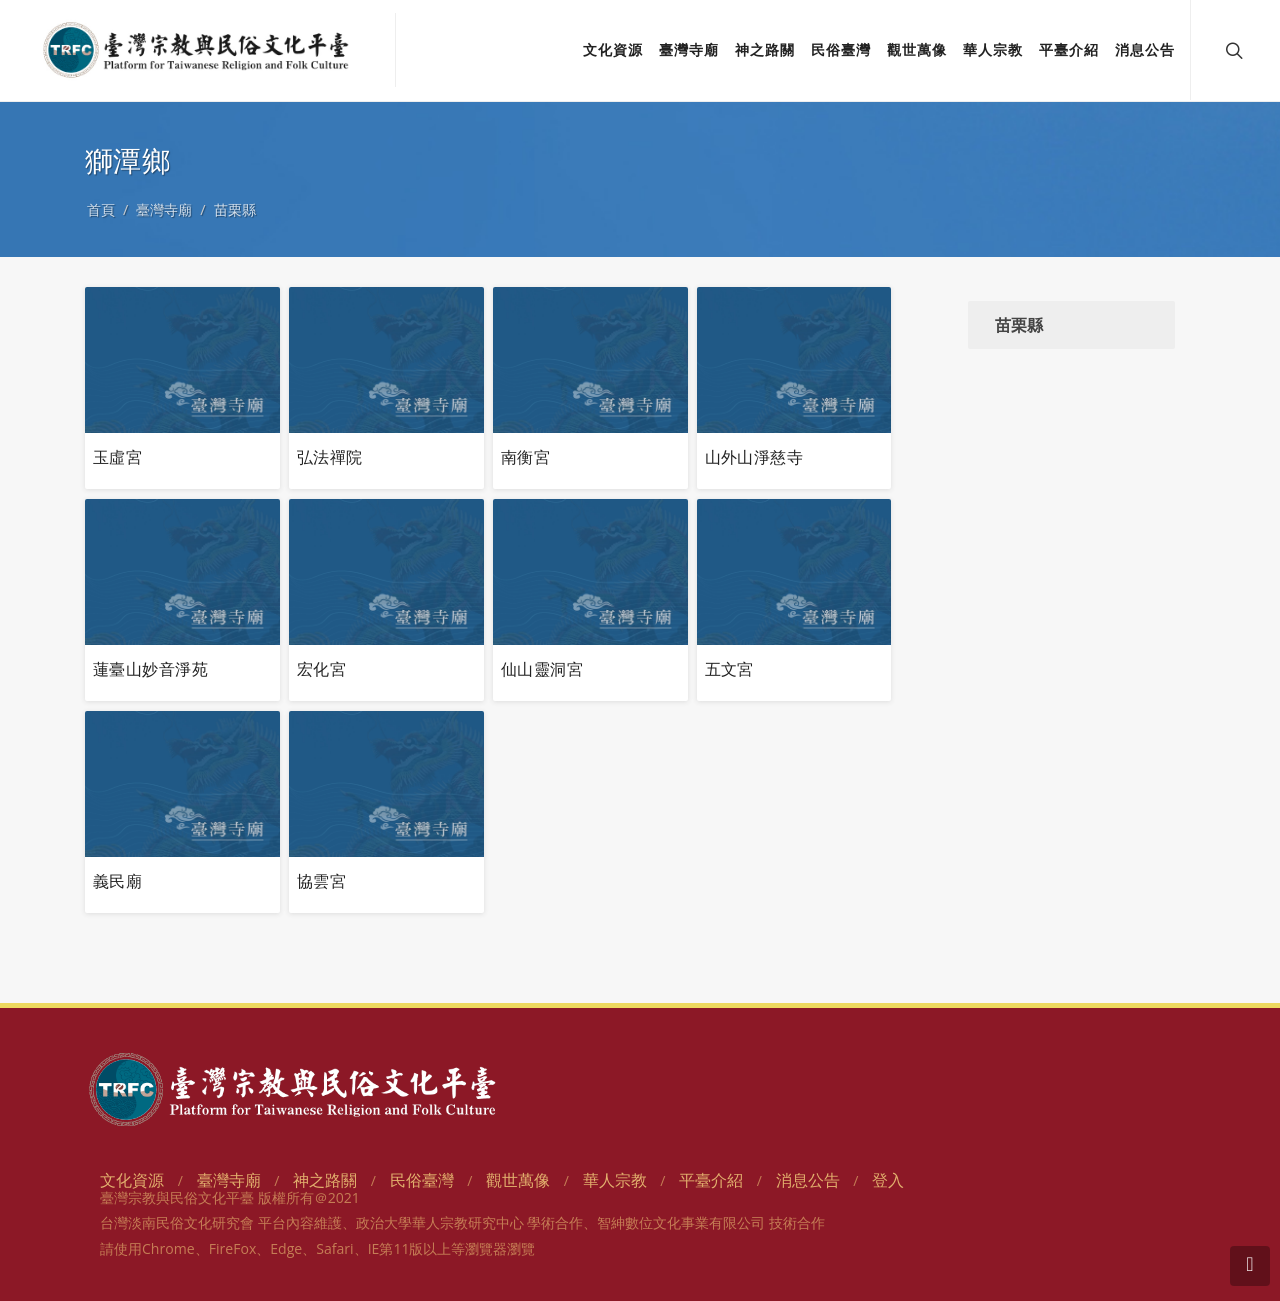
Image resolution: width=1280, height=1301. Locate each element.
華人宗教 (615, 1180)
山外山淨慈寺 (754, 457)
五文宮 (729, 669)
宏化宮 (321, 669)
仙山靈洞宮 (542, 669)
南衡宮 (525, 457)
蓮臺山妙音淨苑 (150, 669)
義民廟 (117, 881)
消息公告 (808, 1180)
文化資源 (132, 1180)
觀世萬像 (518, 1180)
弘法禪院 (330, 457)
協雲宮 (321, 881)
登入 (888, 1180)
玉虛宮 (117, 457)
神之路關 (325, 1180)
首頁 (101, 209)
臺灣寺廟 (164, 209)
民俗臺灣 (422, 1180)
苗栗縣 (235, 209)
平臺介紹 (711, 1180)
